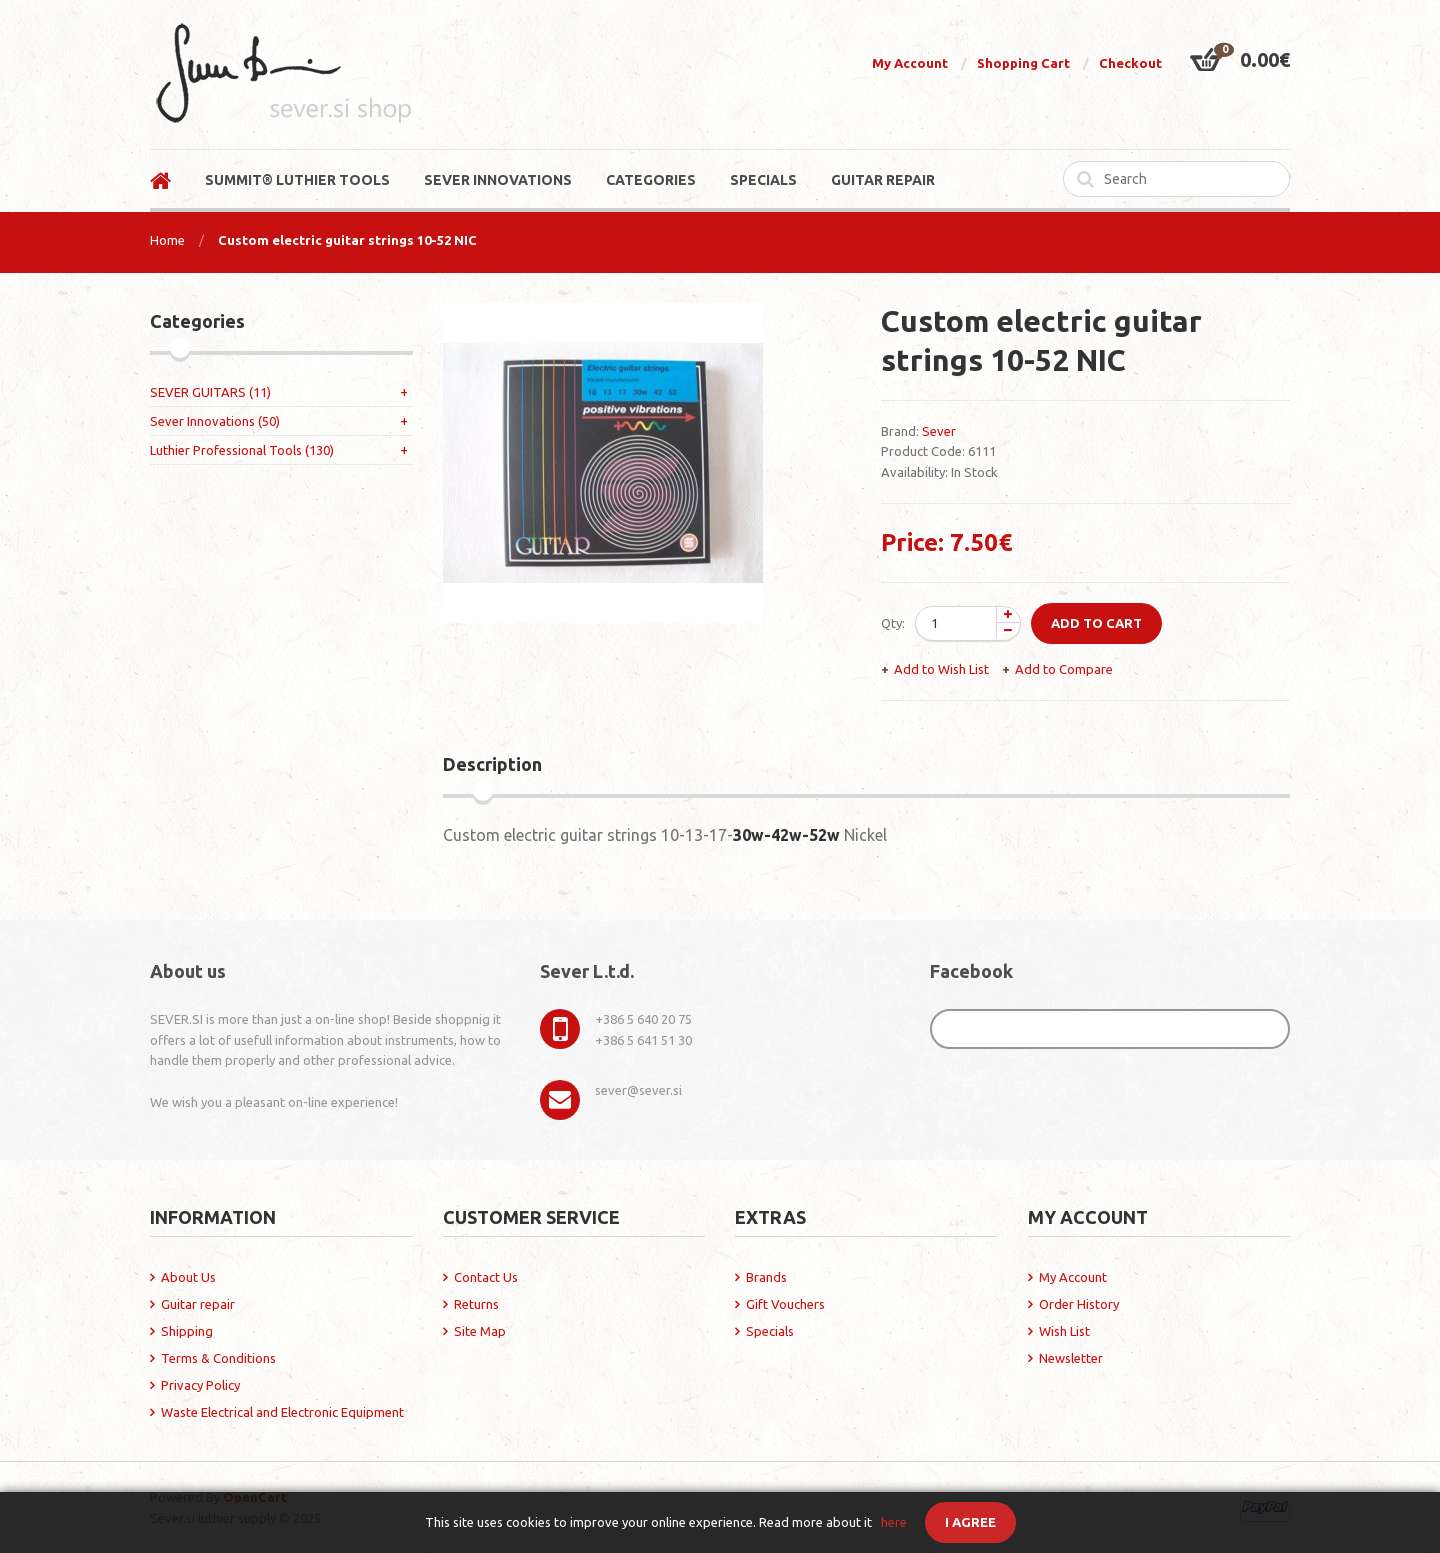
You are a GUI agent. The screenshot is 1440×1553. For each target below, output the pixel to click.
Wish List (1064, 1331)
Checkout (1130, 63)
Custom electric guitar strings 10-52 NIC (347, 240)
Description (492, 764)
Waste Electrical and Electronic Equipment (282, 1412)
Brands (766, 1277)
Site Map (480, 1331)
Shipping (187, 1331)
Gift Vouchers (785, 1304)
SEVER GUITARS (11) (210, 392)
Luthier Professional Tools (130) (242, 450)
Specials (770, 1331)
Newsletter (1071, 1358)
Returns (476, 1304)
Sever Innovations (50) (215, 421)
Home (167, 240)
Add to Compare (1064, 669)
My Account (910, 63)
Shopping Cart (1023, 63)
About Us (188, 1277)
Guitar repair (198, 1304)
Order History (1079, 1304)
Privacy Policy (200, 1385)
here (894, 1522)
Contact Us (486, 1277)
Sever (939, 431)
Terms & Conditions (218, 1358)
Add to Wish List (941, 669)
